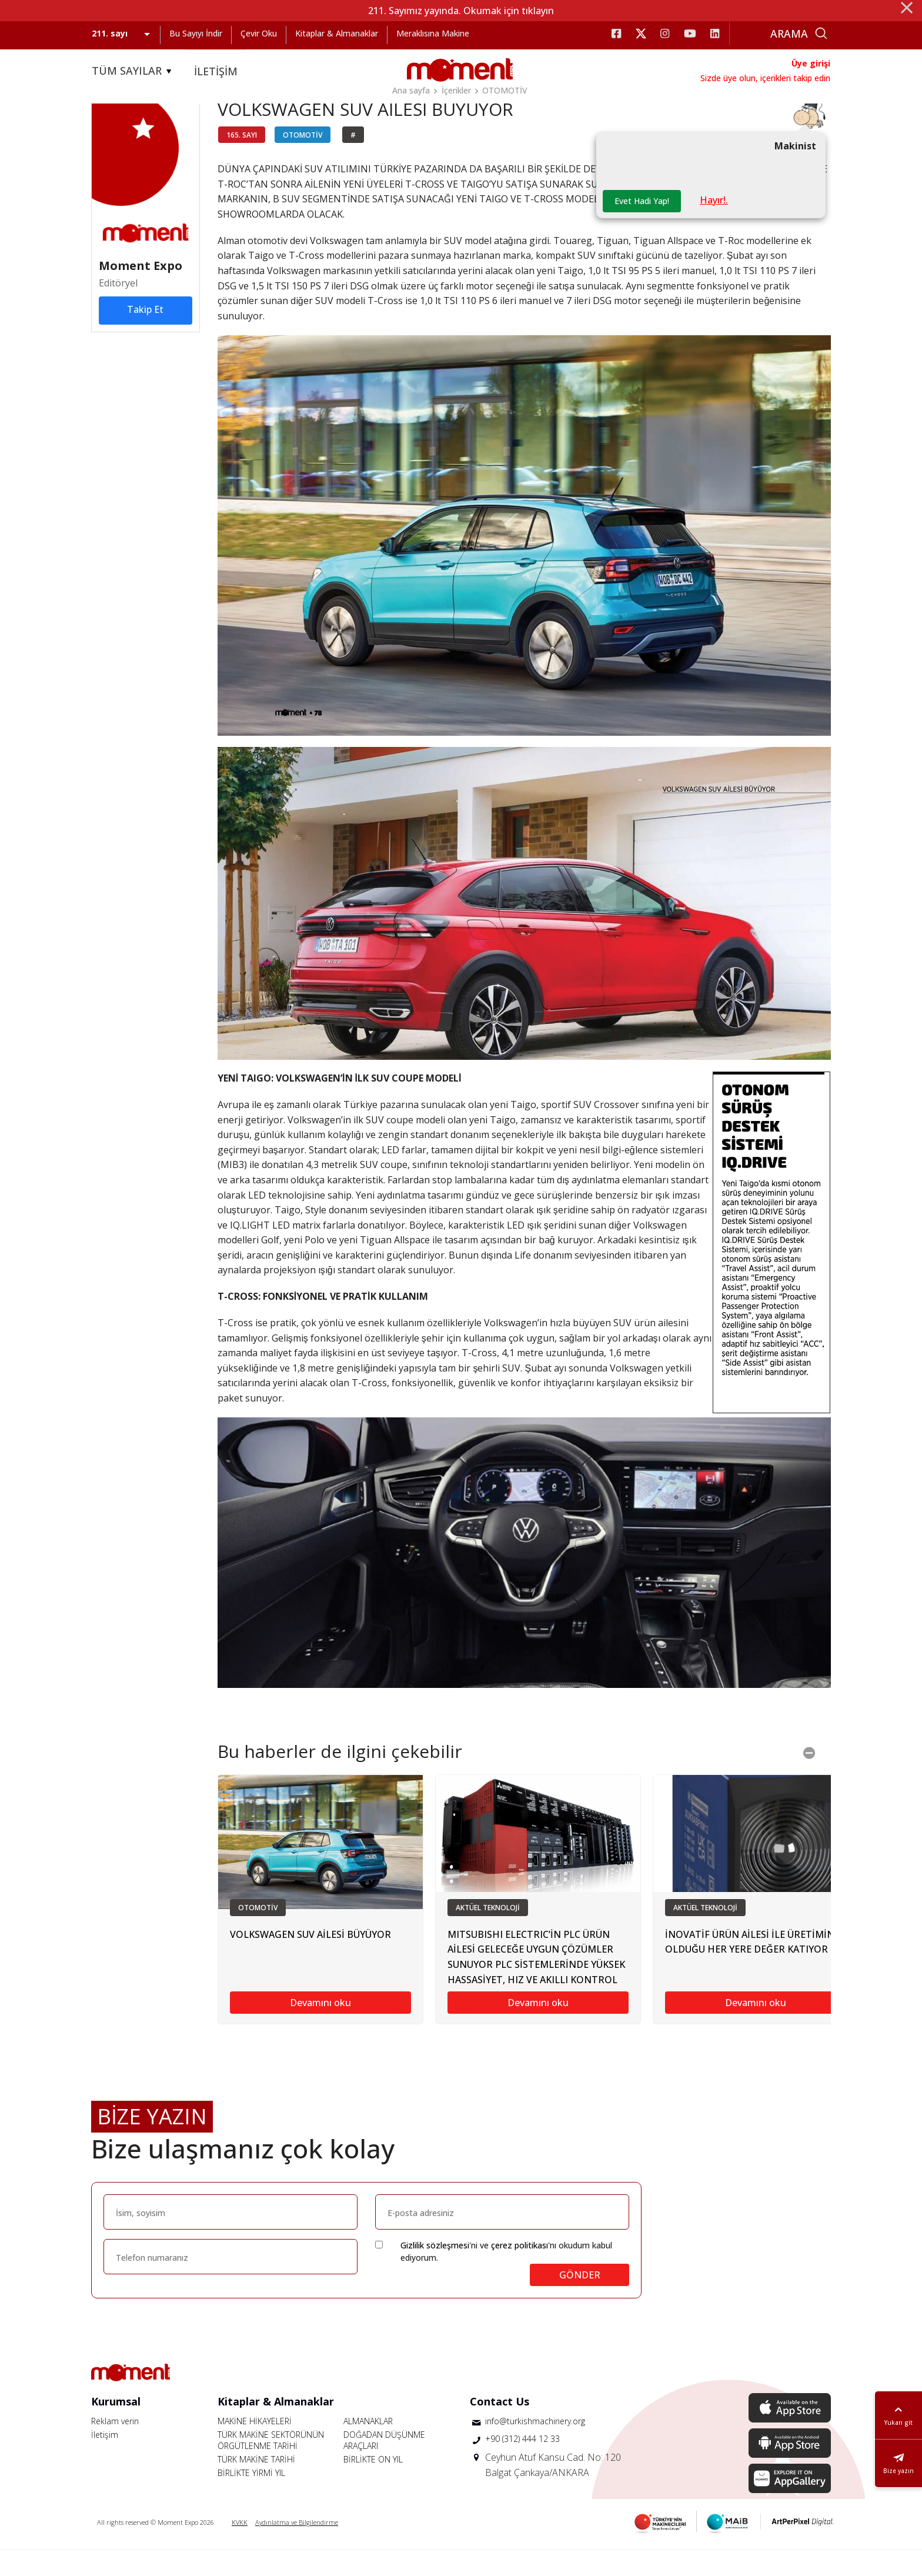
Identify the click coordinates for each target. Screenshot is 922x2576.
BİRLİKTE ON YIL (373, 2485)
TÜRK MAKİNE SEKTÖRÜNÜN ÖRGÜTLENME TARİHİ (271, 2466)
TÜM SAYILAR (133, 71)
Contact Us (499, 2428)
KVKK (240, 2548)
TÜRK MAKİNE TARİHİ (256, 2485)
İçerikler (456, 90)
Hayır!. (720, 226)
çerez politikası (519, 2271)
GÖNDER (579, 2301)
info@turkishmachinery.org (535, 2447)
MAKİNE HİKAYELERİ (255, 2447)
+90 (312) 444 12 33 (522, 2465)
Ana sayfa (411, 90)
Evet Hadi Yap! (644, 227)
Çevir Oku (258, 33)
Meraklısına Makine (432, 33)
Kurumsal (116, 2428)
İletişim (104, 2461)
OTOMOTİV (504, 90)
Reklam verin (115, 2447)
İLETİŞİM (216, 71)
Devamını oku (320, 2029)
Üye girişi (810, 63)
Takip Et (145, 334)
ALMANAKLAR (368, 2447)
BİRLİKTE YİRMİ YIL (251, 2499)
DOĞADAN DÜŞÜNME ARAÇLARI (384, 2466)
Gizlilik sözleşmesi (434, 2271)
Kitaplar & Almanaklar (336, 33)
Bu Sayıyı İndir (195, 33)
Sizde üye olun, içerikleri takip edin (765, 78)
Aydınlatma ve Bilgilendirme (296, 2548)
